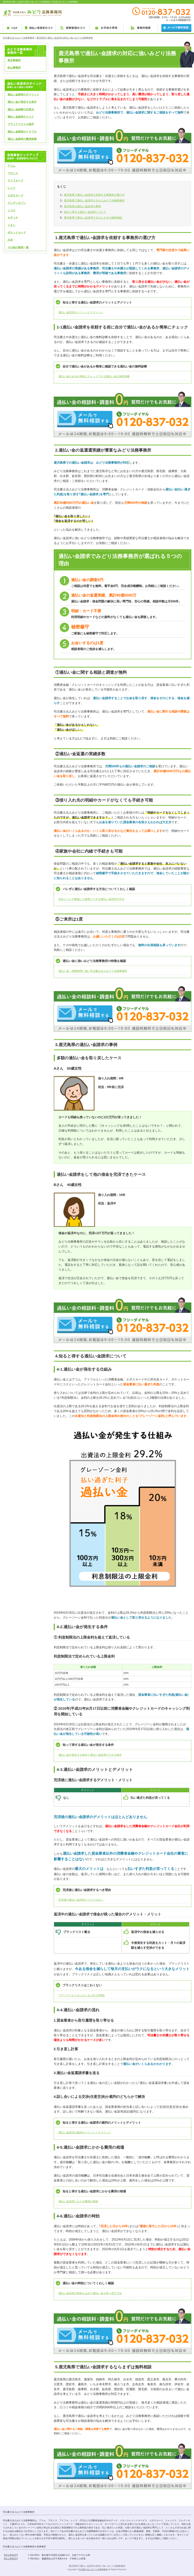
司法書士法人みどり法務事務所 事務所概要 (140, 27)
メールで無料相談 (174, 27)
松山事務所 (14, 67)
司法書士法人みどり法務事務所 (93, 2569)
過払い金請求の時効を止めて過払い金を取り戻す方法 (90, 2293)
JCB (10, 239)
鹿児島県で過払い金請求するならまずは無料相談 (93, 217)
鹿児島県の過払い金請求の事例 (82, 206)
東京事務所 (14, 60)
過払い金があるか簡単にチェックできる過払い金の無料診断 (94, 376)
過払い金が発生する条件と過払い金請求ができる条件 (90, 1754)
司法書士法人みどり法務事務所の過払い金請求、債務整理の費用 (106, 27)
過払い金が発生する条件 (22, 101)
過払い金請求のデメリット (39, 27)
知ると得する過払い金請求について (85, 211)
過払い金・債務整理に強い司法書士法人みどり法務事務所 (92, 970)
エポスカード (15, 195)
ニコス (11, 210)
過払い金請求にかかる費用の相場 (78, 2201)
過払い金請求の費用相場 (22, 138)
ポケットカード (17, 232)
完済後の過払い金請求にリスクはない (80, 1899)
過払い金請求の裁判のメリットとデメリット (84, 2132)
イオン (11, 225)
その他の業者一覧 (18, 247)
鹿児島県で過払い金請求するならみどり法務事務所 (94, 200)
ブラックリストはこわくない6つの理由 (81, 1995)
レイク (11, 188)
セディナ (13, 217)
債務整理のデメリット (73, 27)
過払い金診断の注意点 (21, 109)
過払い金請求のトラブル (22, 131)
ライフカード (15, 180)
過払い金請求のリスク (21, 116)
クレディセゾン (17, 202)
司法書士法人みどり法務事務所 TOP (12, 27)
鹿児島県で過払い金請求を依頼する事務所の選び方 (94, 194)
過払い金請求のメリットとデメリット (80, 312)
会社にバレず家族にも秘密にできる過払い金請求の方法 (91, 899)
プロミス (13, 173)
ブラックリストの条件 (21, 124)
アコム (11, 165)
